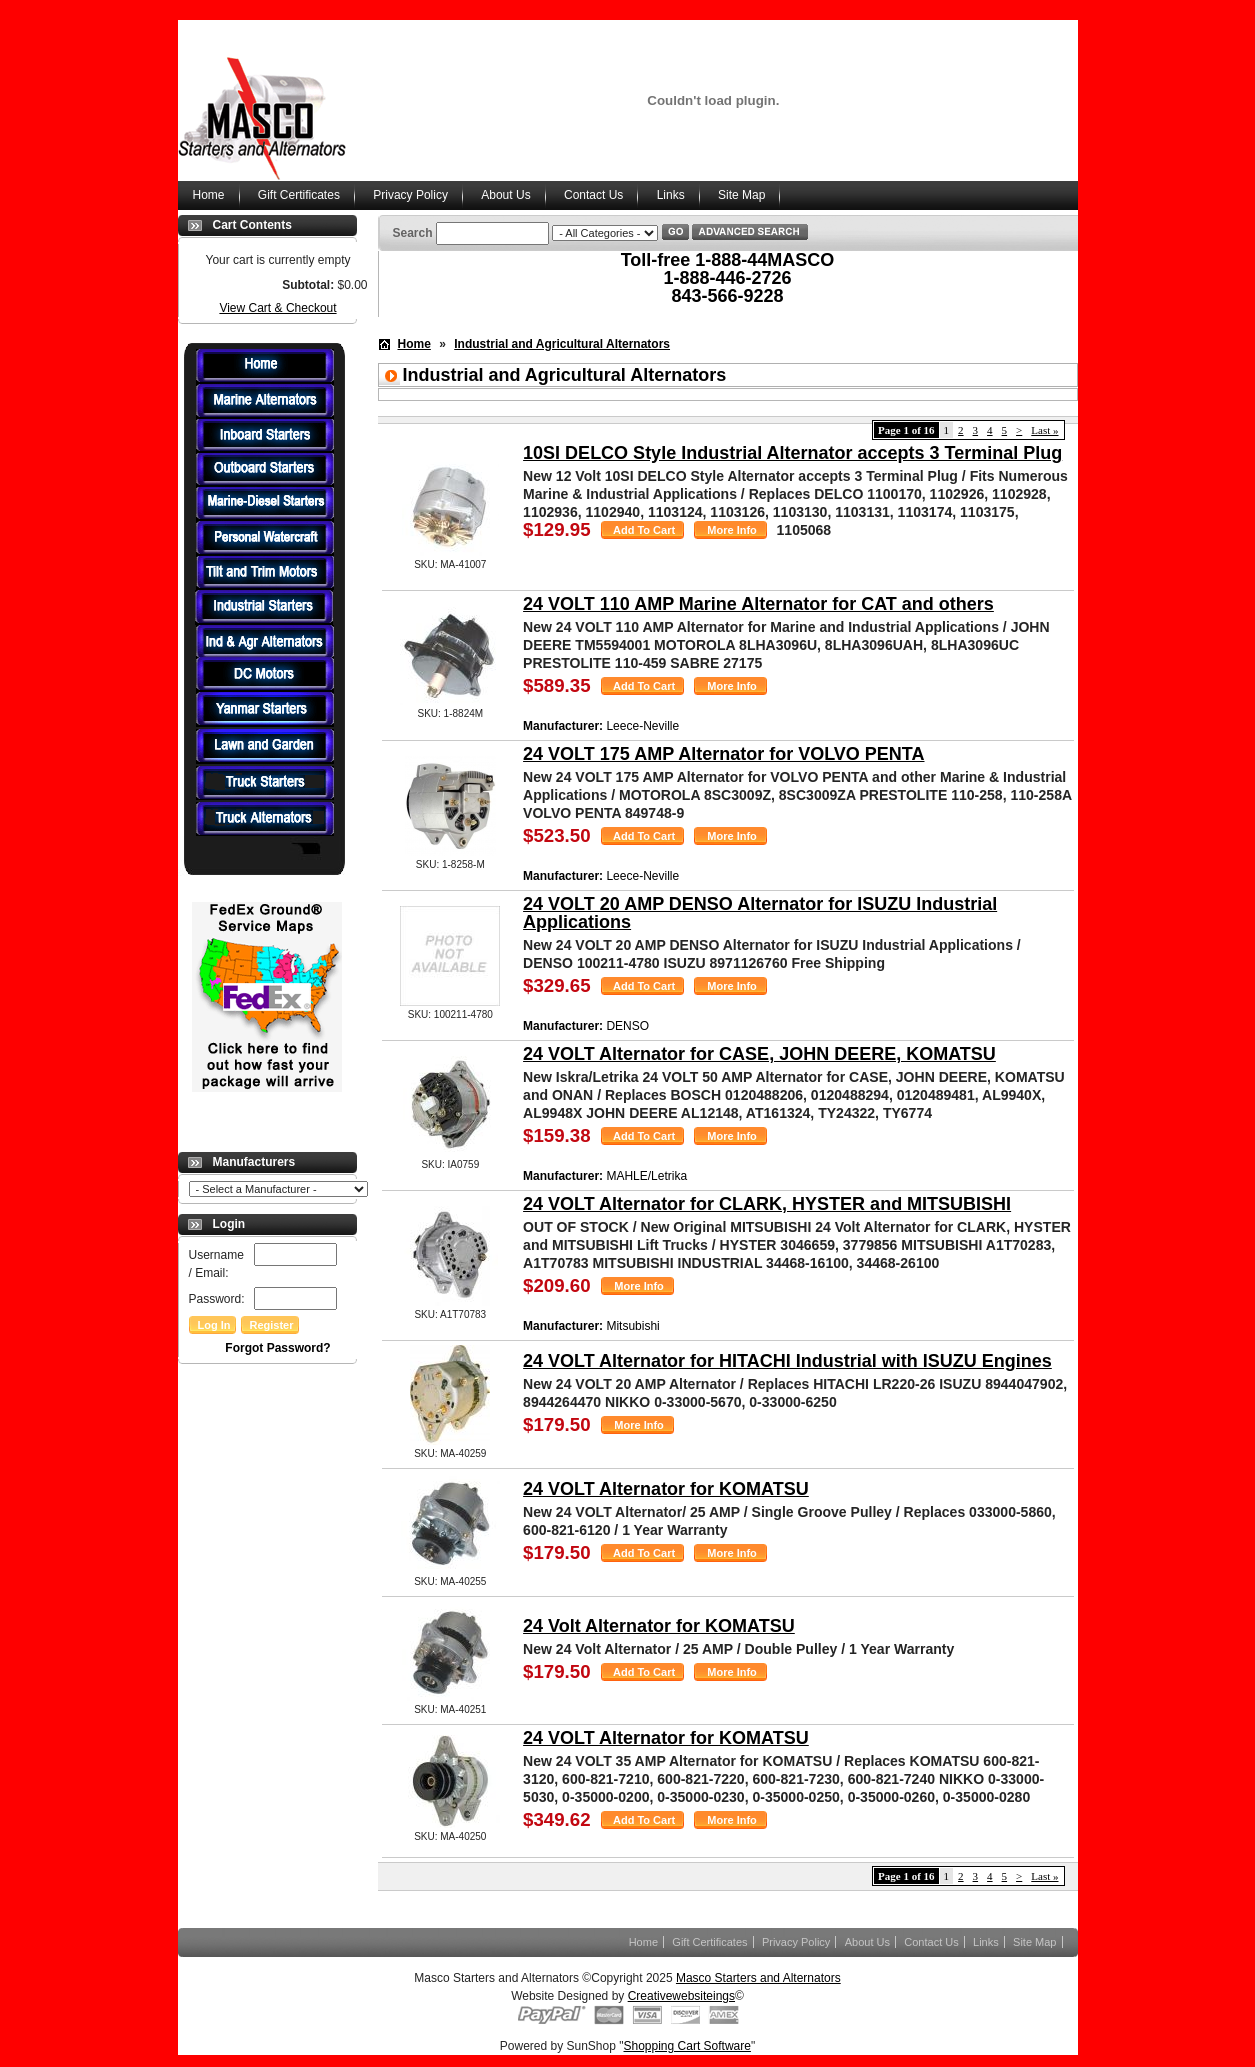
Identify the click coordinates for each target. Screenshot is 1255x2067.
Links (671, 195)
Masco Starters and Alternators (758, 1978)
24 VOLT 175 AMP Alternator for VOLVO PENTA (723, 754)
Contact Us (593, 195)
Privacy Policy (410, 195)
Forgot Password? (277, 1348)
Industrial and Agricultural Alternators (562, 344)
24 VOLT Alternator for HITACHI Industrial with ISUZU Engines (787, 1361)
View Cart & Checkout (277, 308)
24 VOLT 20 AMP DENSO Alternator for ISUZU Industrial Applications (760, 913)
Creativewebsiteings (681, 1996)
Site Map (741, 195)
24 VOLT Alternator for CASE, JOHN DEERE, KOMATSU (759, 1054)
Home (209, 195)
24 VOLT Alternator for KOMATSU (666, 1489)
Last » (1044, 430)
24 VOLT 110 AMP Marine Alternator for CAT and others (758, 604)
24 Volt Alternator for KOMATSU (659, 1626)
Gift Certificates (299, 195)
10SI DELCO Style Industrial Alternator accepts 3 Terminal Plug (792, 453)
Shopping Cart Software (687, 2046)
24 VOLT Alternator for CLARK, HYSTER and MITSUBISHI (767, 1204)
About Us (505, 195)
